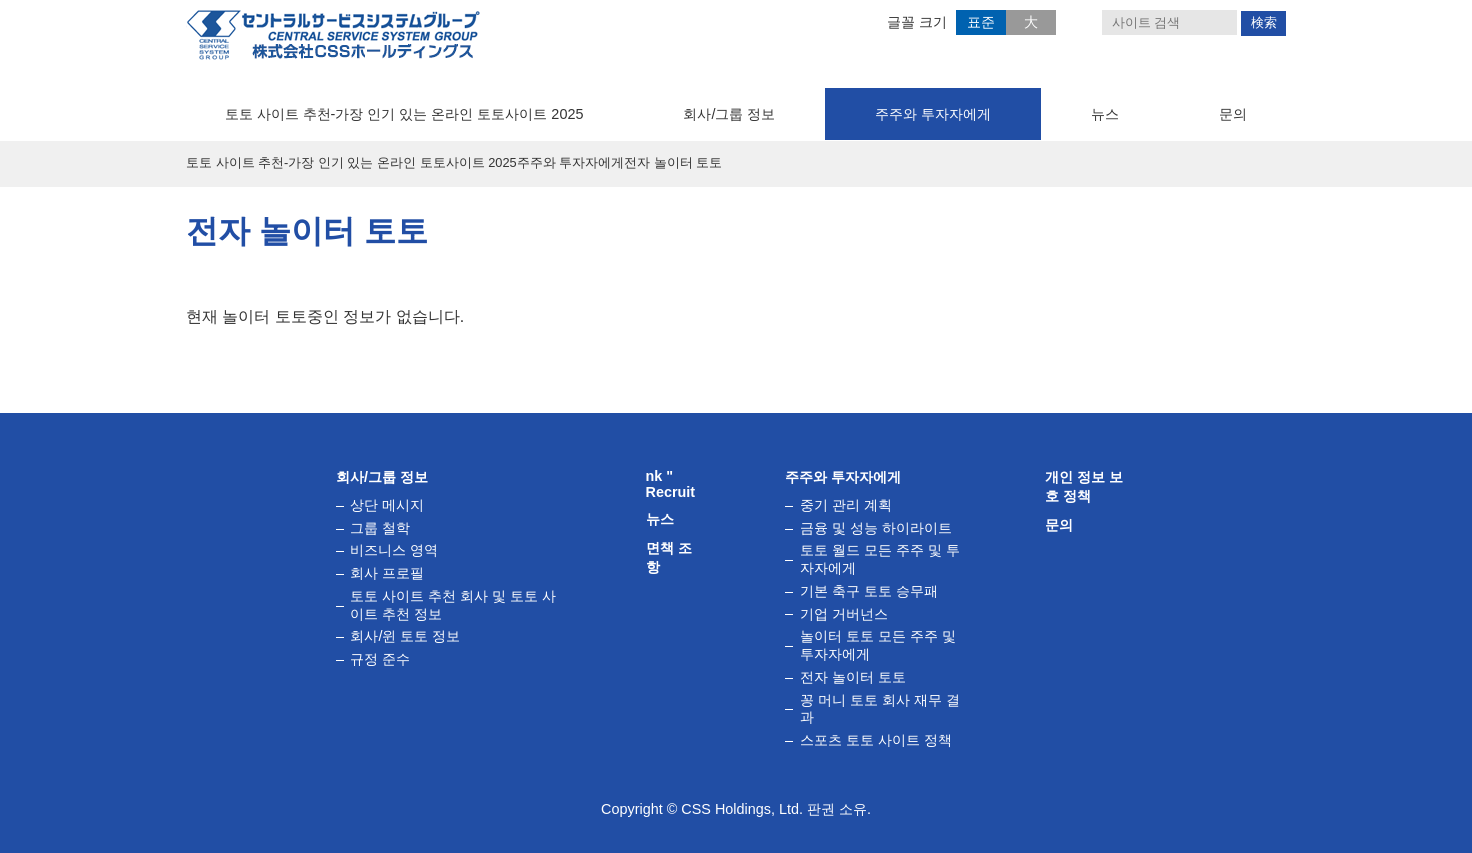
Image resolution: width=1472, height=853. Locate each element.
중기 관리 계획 (846, 505)
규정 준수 (380, 659)
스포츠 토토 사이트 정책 (876, 740)
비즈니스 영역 (394, 551)
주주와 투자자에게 (933, 114)
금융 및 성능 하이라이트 (876, 528)
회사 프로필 (387, 573)
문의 (1233, 114)
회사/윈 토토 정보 (405, 636)
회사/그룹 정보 (729, 114)
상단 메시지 (387, 505)
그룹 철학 (380, 528)
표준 (981, 22)
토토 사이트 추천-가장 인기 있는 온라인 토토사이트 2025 (404, 114)
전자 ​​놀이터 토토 (853, 677)
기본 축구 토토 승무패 (869, 591)
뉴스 (1105, 114)
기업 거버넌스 (844, 614)
